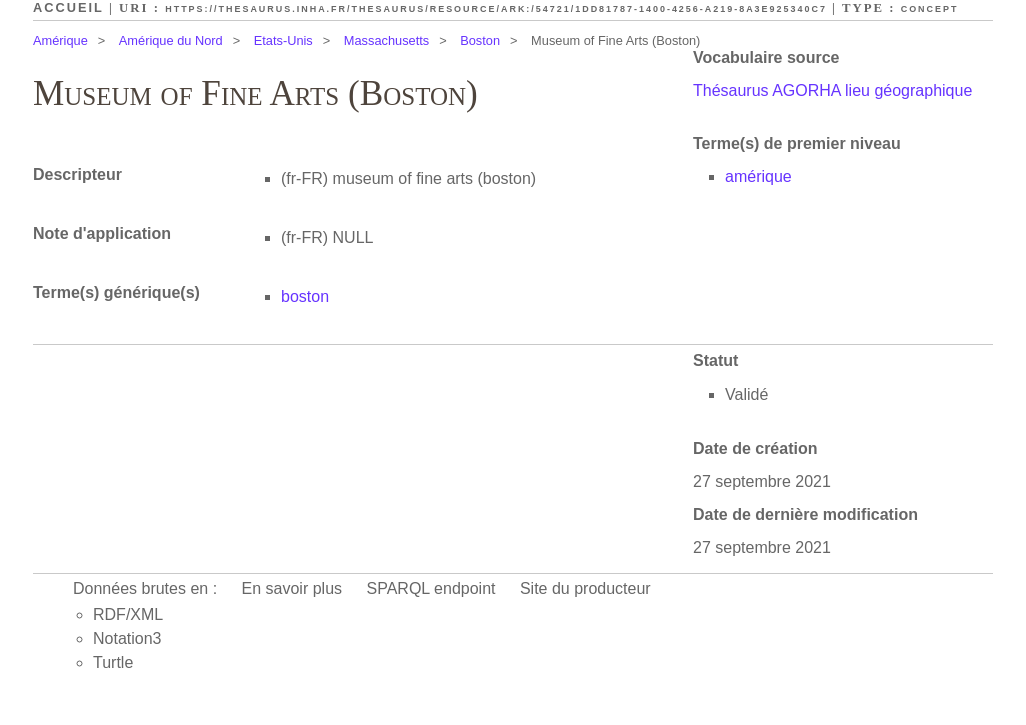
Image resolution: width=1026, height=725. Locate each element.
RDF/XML (128, 614)
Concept (930, 9)
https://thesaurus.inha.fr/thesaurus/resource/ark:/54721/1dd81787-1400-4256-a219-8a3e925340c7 (496, 9)
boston (305, 296)
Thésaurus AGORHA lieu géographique (832, 90)
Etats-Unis (283, 40)
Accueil (68, 7)
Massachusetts (386, 40)
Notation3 (127, 638)
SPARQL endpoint (431, 588)
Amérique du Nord (171, 40)
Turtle (113, 662)
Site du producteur (585, 588)
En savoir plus (292, 588)
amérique (758, 176)
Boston (480, 40)
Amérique (60, 40)
